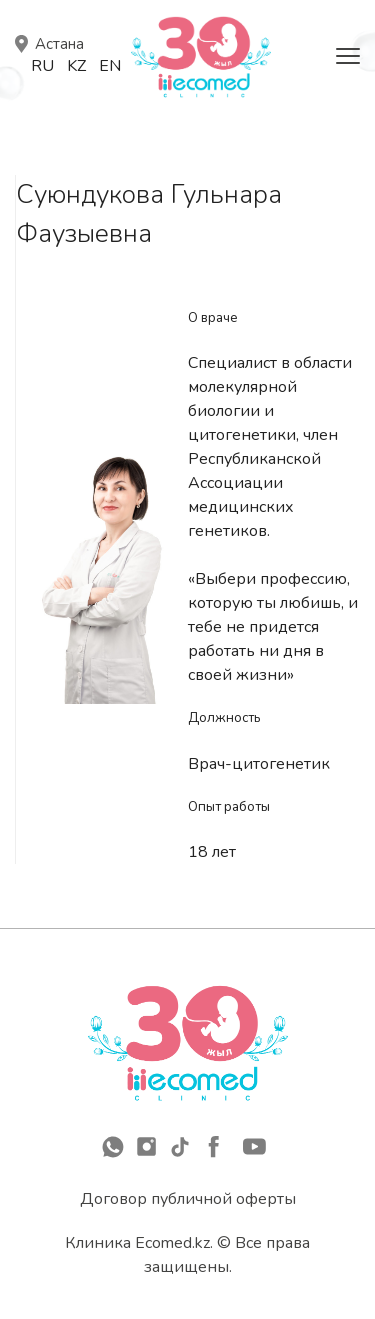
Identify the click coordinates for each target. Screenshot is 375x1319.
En (110, 66)
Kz (76, 66)
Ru (42, 66)
